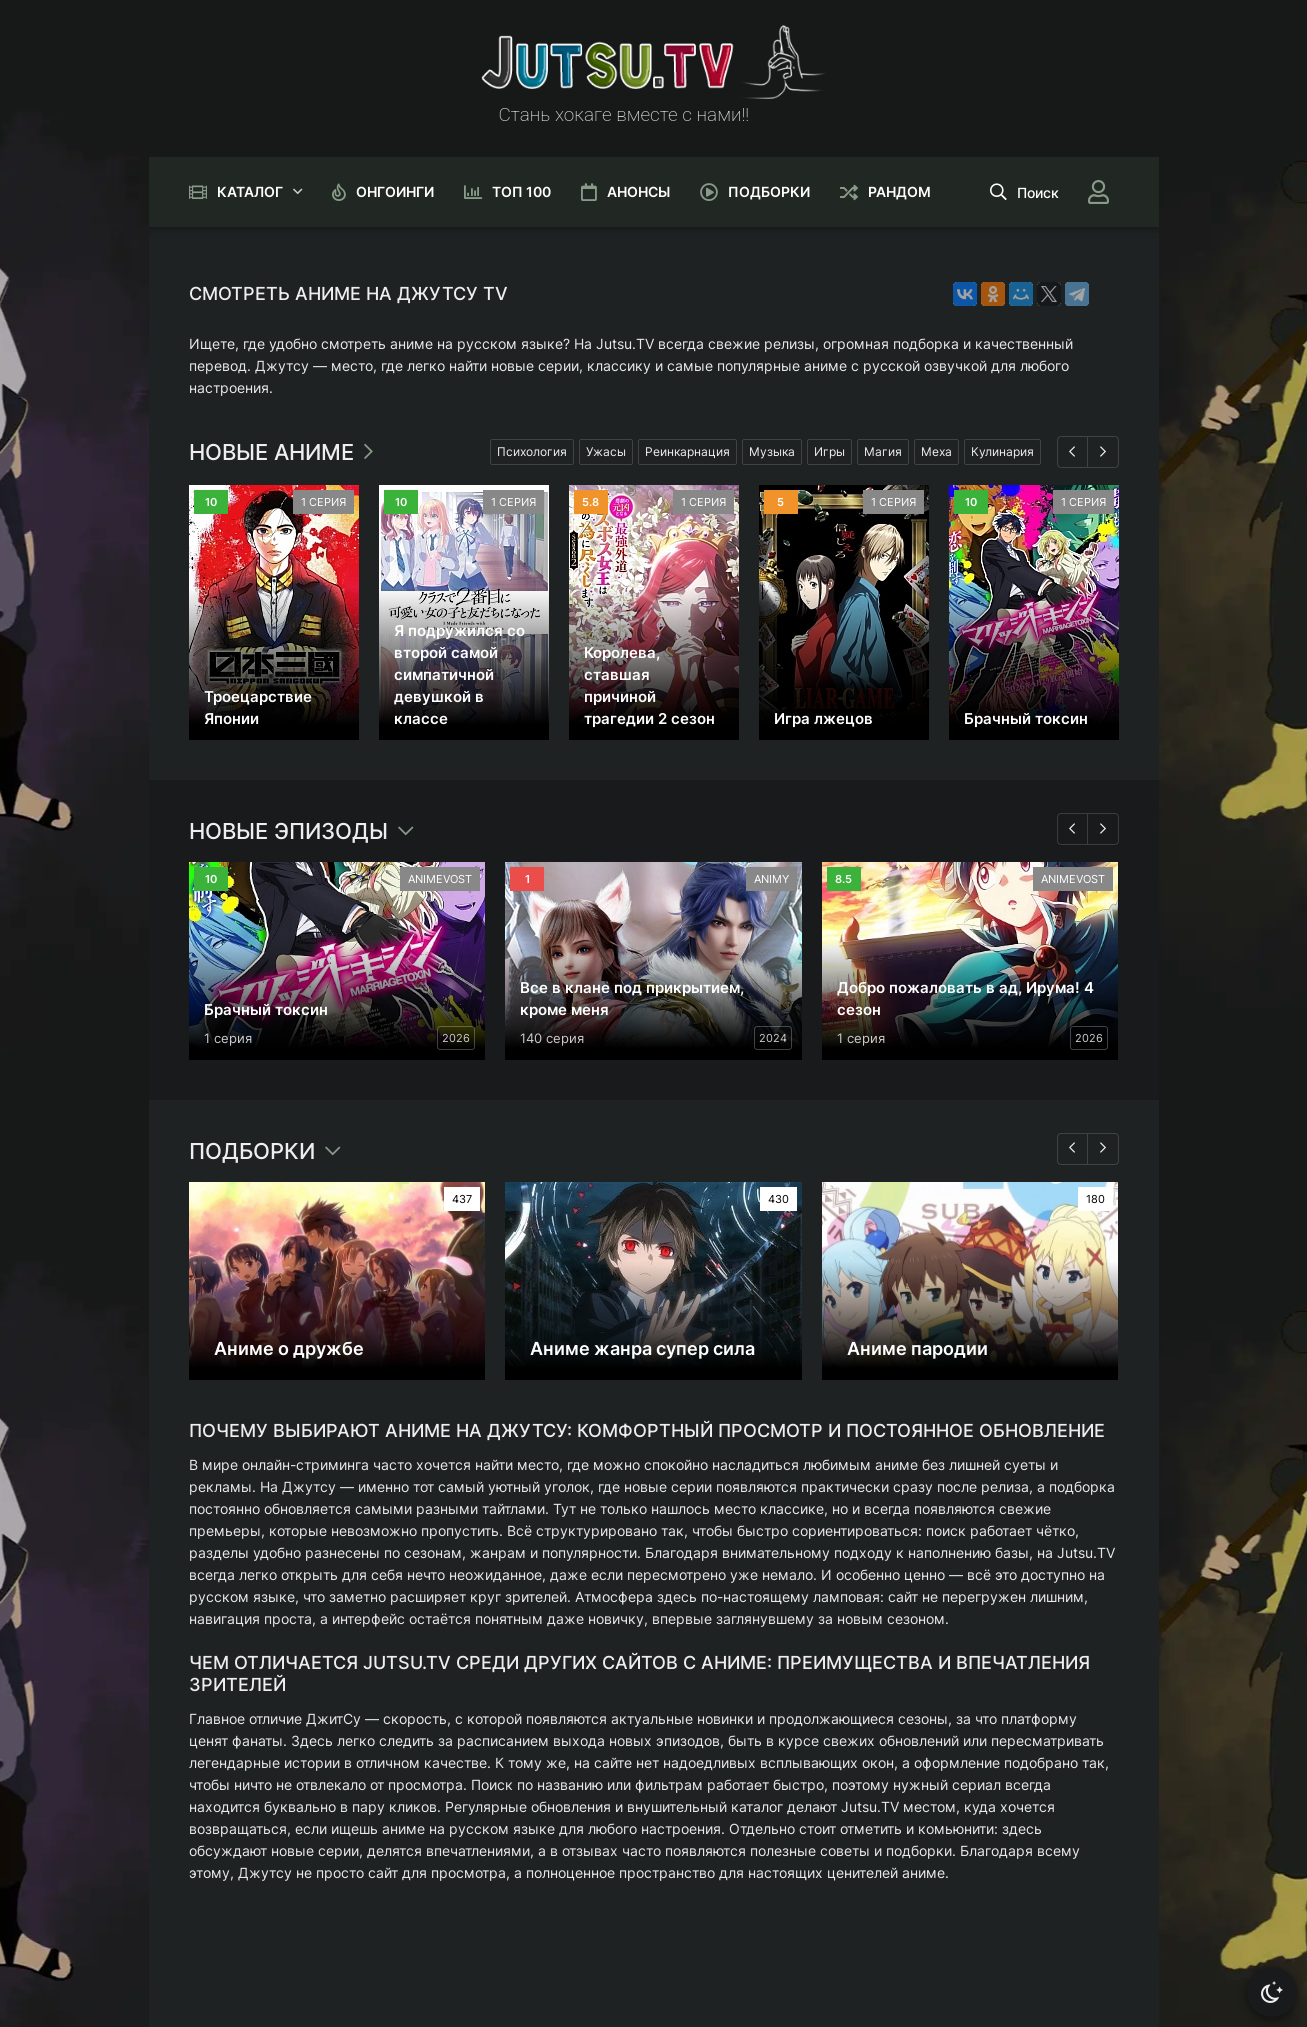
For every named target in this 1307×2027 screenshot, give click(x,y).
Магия (883, 451)
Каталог (250, 191)
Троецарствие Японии (258, 707)
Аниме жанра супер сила (642, 1348)
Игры (829, 451)
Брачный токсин (1026, 718)
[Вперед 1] (1103, 452)
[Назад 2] (1073, 829)
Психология (532, 451)
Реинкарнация (687, 451)
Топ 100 (521, 191)
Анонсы (638, 191)
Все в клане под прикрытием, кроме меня (632, 998)
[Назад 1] (1073, 452)
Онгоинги (395, 191)
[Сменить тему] (1272, 1992)
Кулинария (1002, 451)
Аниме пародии (917, 1348)
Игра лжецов (823, 718)
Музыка (772, 451)
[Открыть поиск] (1024, 192)
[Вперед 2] (1103, 829)
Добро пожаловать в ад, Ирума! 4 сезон (965, 998)
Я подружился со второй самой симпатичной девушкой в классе (459, 674)
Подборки (769, 191)
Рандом (899, 191)
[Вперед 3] (1103, 1149)
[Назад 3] (1073, 1149)
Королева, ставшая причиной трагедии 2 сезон (649, 685)
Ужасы (606, 451)
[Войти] (1099, 192)
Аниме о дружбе (289, 1348)
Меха (936, 451)
